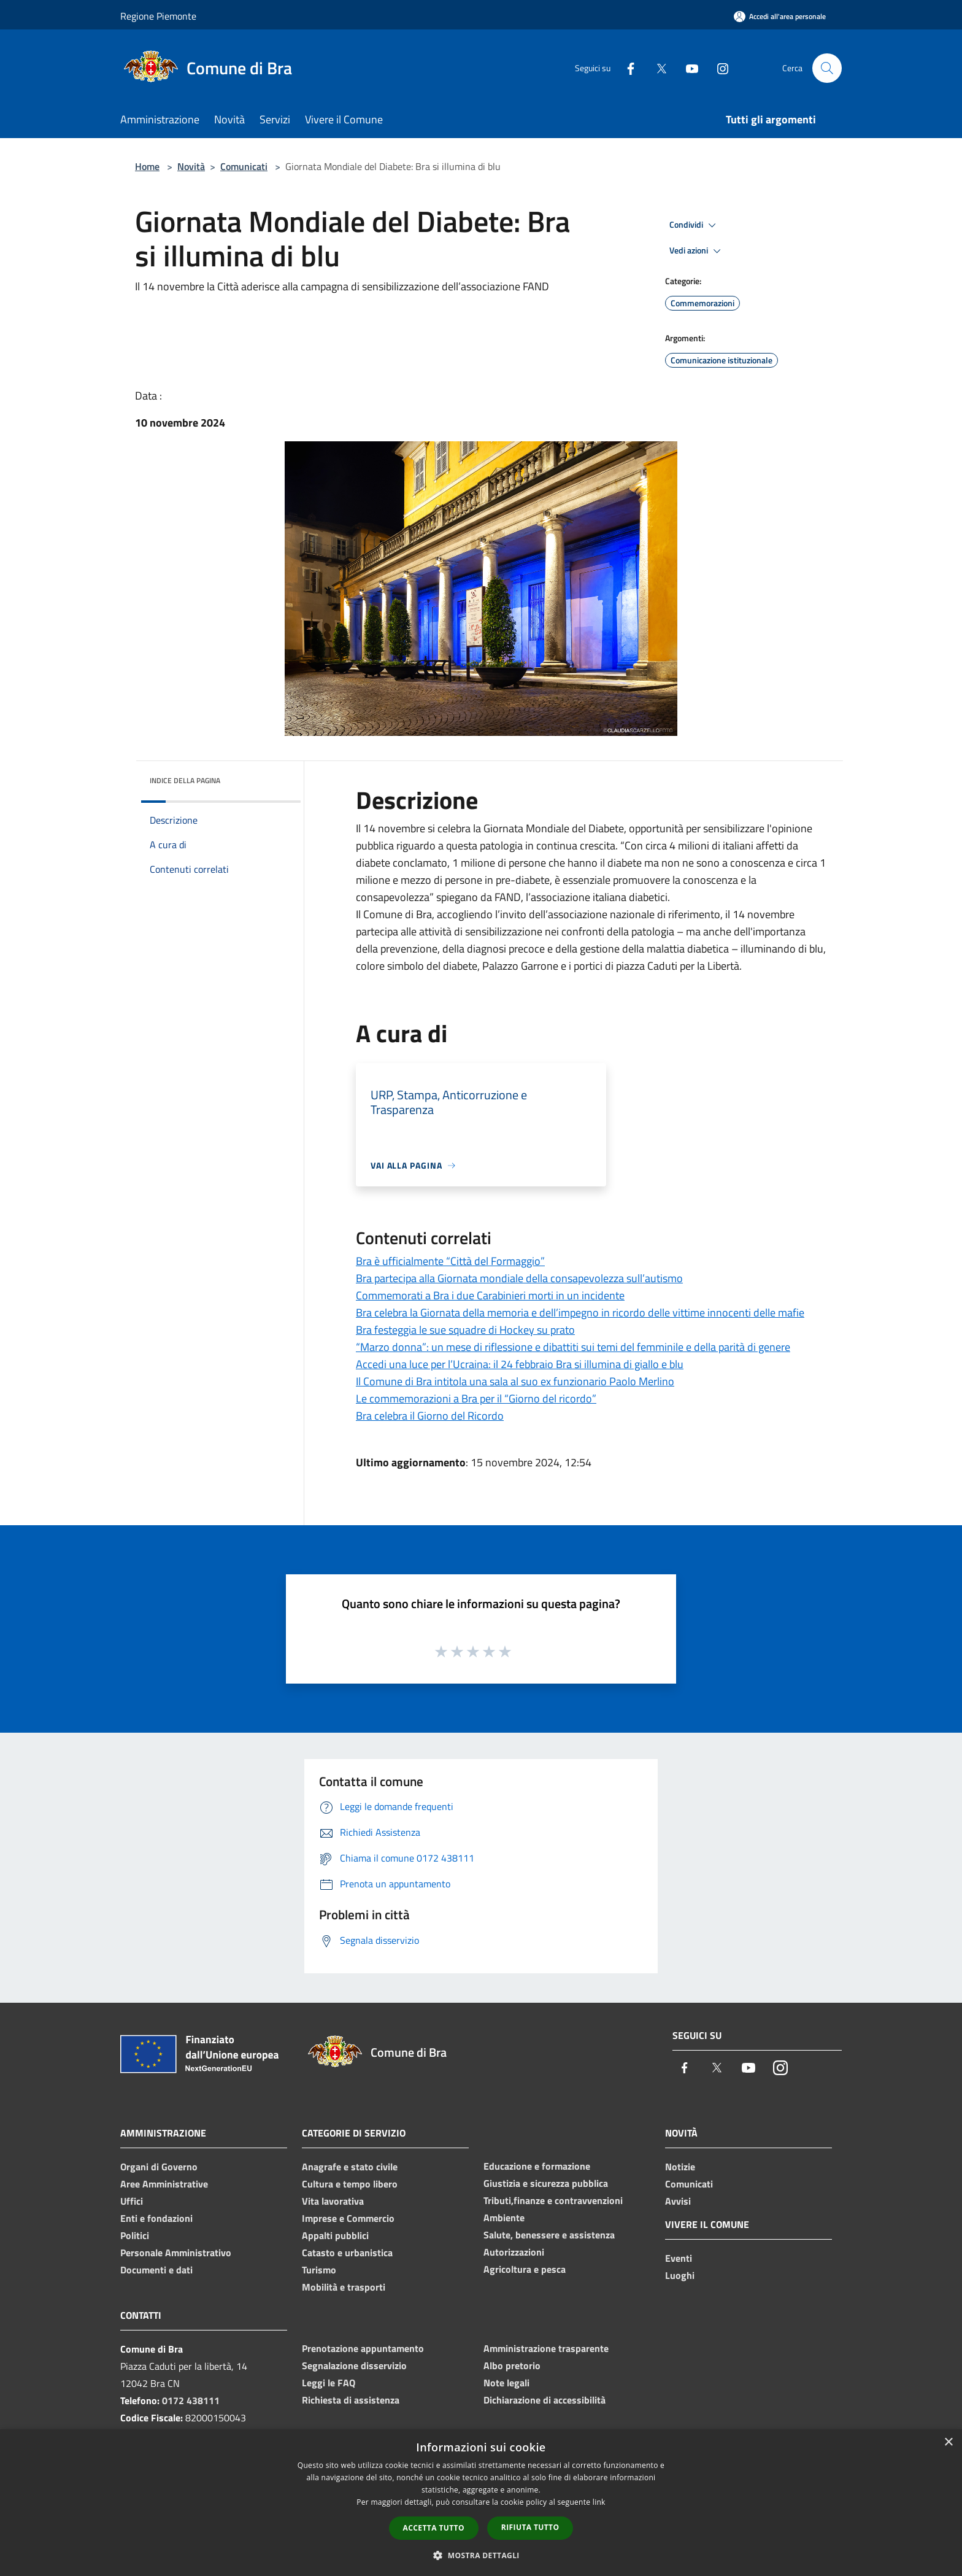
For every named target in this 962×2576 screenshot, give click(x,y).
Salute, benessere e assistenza (549, 2234)
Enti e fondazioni (156, 2218)
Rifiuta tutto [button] (530, 2527)
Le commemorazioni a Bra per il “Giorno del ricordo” (476, 1398)
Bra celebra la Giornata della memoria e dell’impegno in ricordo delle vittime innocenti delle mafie (580, 1312)
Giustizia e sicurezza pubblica (545, 2183)
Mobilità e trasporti (343, 2287)
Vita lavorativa (333, 2201)
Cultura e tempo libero (350, 2183)
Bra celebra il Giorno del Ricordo (430, 1415)
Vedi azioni (697, 251)
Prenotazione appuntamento (363, 2348)
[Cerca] (827, 68)
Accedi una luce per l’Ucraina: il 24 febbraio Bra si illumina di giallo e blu (519, 1364)
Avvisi (678, 2201)
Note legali (506, 2382)
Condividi (694, 225)
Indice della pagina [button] (185, 780)
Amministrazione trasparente (546, 2348)
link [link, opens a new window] (599, 2502)
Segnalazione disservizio (354, 2365)
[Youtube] (687, 68)
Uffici (131, 2201)
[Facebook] (626, 68)
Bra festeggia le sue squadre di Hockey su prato (465, 1329)
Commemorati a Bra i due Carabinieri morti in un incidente (490, 1295)
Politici (134, 2235)
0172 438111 (191, 2400)
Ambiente (504, 2217)
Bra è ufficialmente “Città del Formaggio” (450, 1261)
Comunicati (243, 166)
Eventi (678, 2258)
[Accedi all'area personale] (780, 16)
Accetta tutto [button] (433, 2528)
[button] (481, 2555)
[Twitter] (656, 68)
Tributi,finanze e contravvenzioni (553, 2200)
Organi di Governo (159, 2166)
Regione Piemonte (158, 16)
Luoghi (680, 2275)
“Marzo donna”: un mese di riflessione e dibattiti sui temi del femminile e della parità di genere (573, 1347)
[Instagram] (718, 68)
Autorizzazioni (513, 2252)
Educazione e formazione (536, 2166)
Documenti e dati (156, 2269)
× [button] (948, 2442)
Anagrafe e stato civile (350, 2166)
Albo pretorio (512, 2365)
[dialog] (481, 2502)
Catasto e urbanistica (347, 2252)
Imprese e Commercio (348, 2218)
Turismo (319, 2269)
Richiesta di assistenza (350, 2399)
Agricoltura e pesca (524, 2269)
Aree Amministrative (164, 2183)
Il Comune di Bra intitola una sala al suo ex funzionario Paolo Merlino (515, 1381)
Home (147, 166)
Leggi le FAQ (328, 2382)
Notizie (680, 2166)
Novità (191, 166)
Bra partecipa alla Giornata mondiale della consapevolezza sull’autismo (519, 1278)
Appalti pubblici (335, 2235)
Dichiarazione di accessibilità (544, 2399)
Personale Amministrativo (175, 2252)
